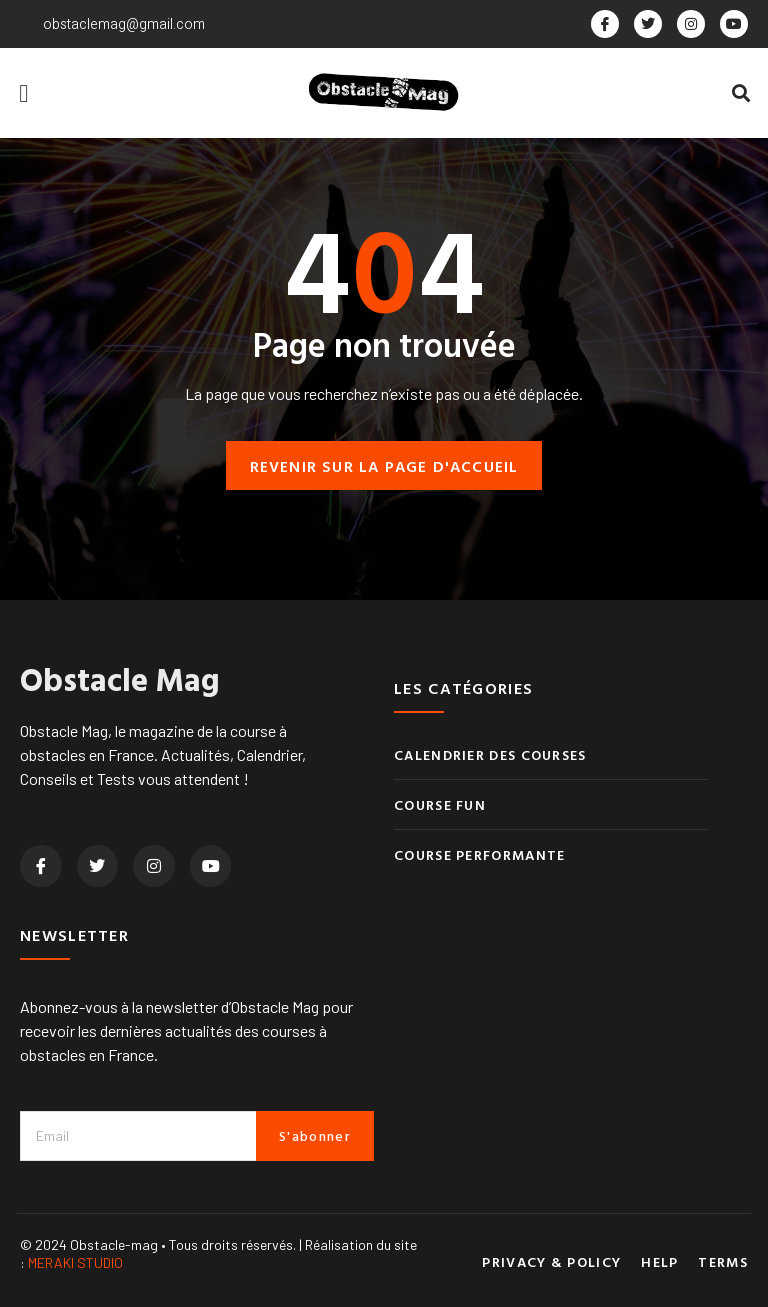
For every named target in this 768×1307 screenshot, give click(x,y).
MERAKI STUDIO (75, 1263)
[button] (24, 93)
